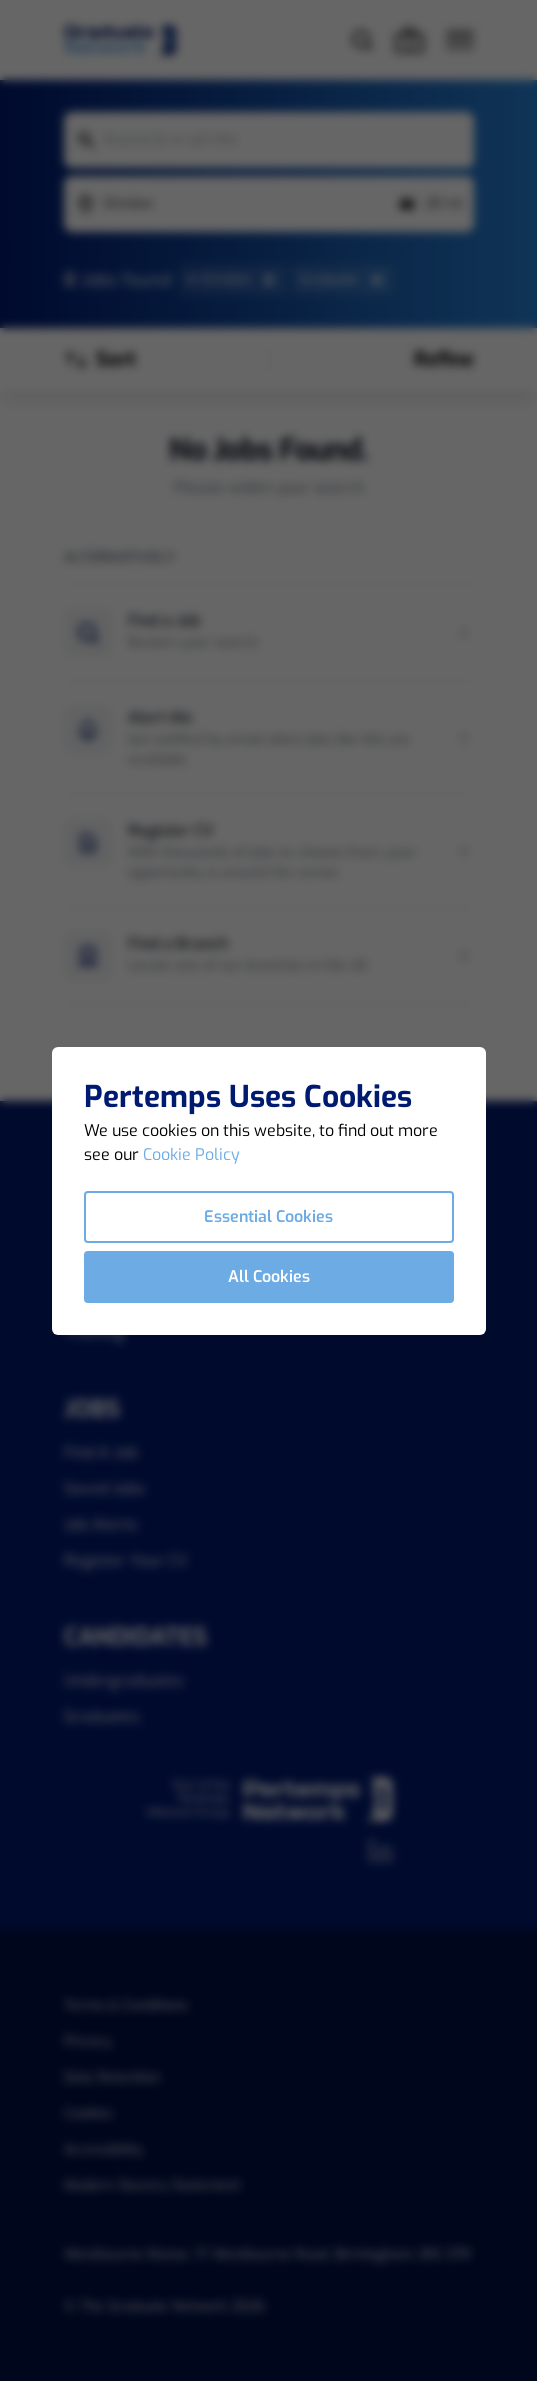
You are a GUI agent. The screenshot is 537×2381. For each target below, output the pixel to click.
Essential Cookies (268, 1216)
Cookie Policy (191, 1154)
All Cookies (269, 1276)
